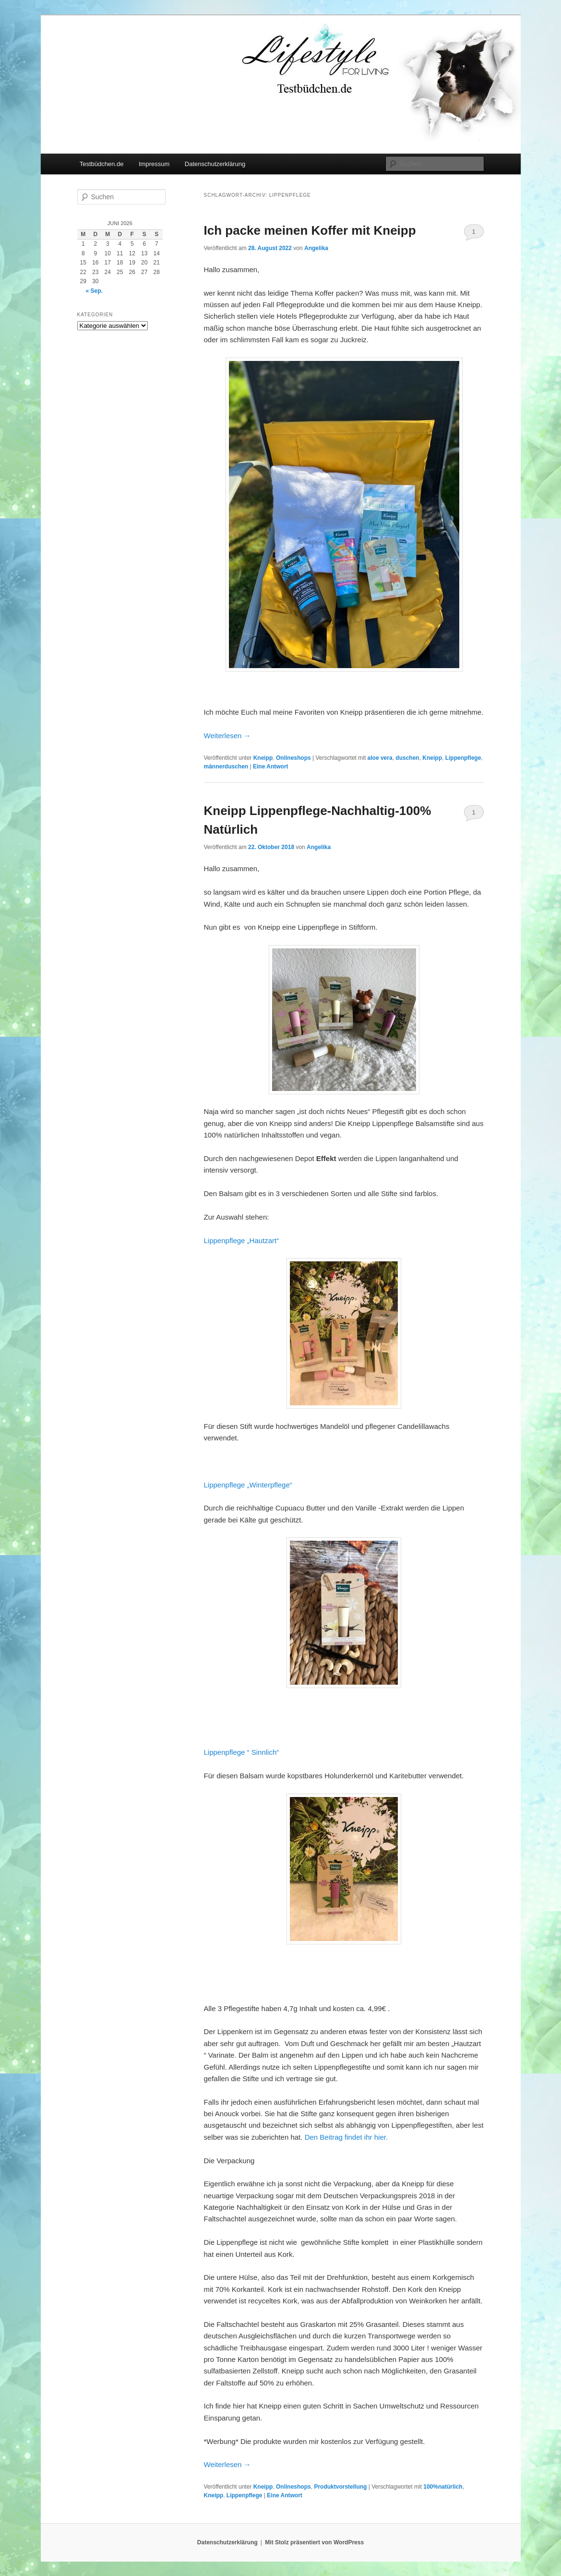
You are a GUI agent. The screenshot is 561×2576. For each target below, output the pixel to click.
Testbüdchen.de (102, 164)
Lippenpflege (463, 758)
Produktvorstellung (340, 2486)
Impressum (154, 164)
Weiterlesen (227, 735)
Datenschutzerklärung (215, 164)
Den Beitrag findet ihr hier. (346, 2137)
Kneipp (263, 758)
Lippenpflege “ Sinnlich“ (241, 1752)
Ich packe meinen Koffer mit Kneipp (310, 230)
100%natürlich (442, 2486)
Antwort (270, 766)
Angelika (316, 248)
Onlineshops (293, 758)
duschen (407, 758)
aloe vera (380, 758)
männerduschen (226, 766)
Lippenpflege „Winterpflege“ (248, 1485)
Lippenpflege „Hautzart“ (241, 1240)
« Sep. (94, 291)
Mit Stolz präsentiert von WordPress (314, 2542)
